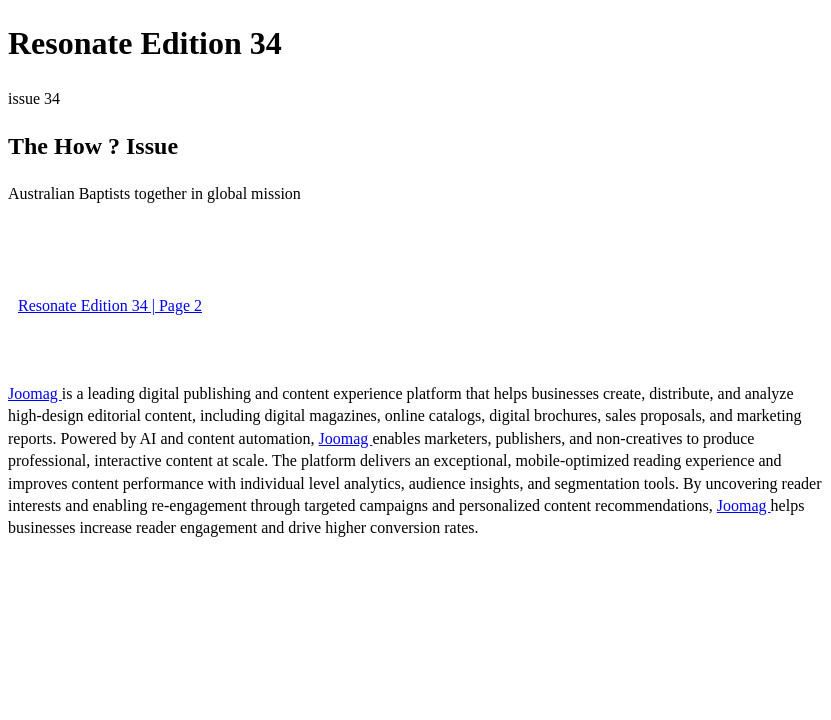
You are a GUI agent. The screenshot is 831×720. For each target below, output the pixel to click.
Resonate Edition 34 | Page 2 (110, 305)
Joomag (35, 393)
